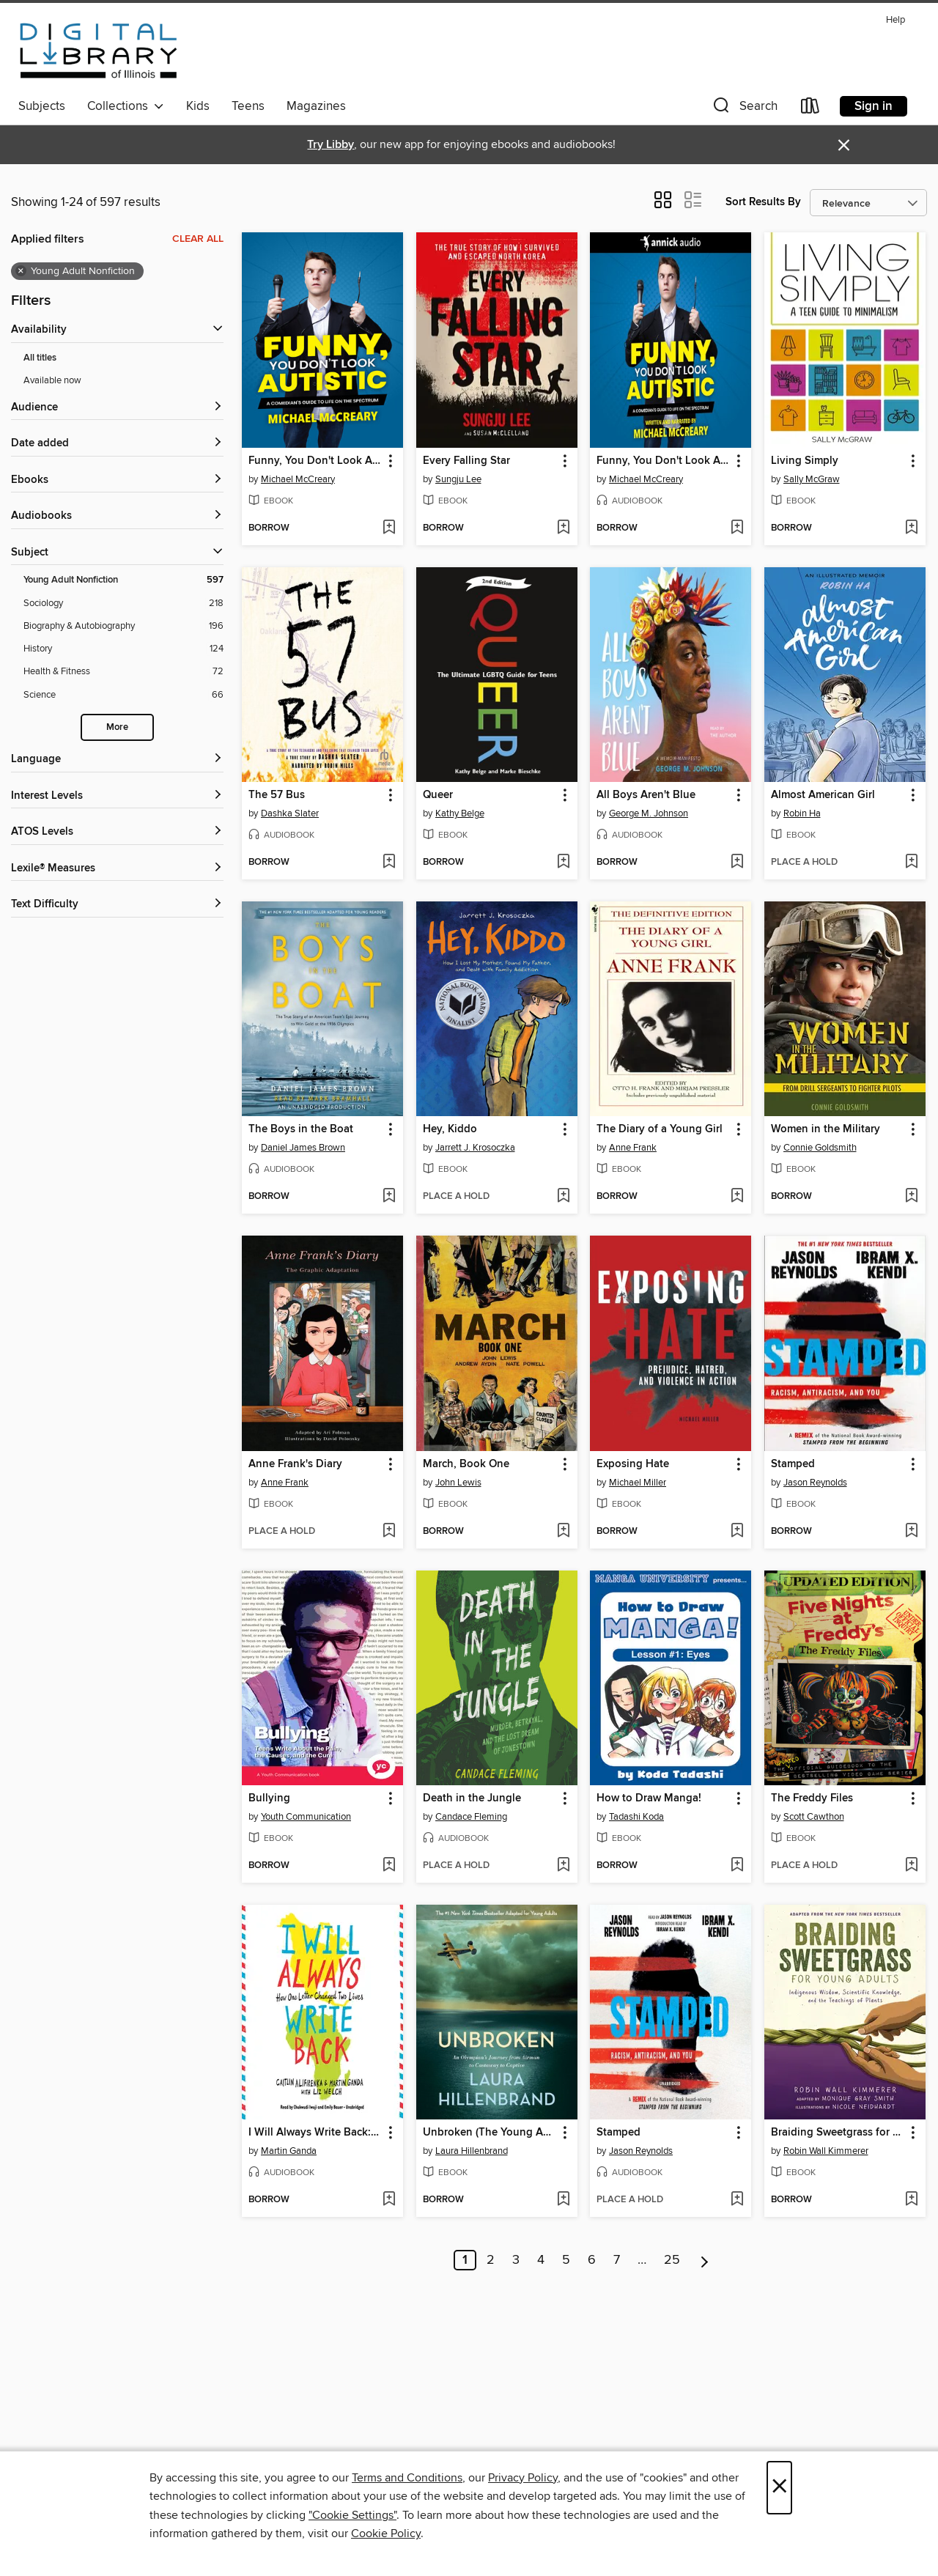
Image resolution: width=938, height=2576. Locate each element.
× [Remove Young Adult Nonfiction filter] (21, 271)
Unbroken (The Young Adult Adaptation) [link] (490, 2132)
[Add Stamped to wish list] (911, 1531)
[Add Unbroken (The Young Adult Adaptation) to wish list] (563, 2200)
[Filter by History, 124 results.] (123, 649)
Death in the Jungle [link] (472, 1798)
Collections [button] (125, 106)
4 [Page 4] (540, 2260)
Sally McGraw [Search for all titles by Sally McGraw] (811, 479)
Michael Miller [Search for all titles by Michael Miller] (637, 1482)
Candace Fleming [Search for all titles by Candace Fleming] (471, 1817)
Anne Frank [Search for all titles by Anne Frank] (633, 1148)
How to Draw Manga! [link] (649, 1798)
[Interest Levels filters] (117, 796)
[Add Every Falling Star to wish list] (563, 528)
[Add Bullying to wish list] (389, 1865)
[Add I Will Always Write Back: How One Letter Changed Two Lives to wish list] (389, 2200)
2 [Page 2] (491, 2260)
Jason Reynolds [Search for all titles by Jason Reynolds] (815, 1482)
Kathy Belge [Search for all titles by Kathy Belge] (459, 813)
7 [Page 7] (616, 2260)
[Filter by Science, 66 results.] (123, 695)
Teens (248, 106)
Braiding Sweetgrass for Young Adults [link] (838, 2132)
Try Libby (330, 144)
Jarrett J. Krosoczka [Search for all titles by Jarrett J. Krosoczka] (475, 1148)
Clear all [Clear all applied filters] (198, 239)
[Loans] (810, 109)
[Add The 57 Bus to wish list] (389, 862)
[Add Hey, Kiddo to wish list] (563, 1196)
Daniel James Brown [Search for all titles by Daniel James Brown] (303, 1148)
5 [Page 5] (566, 2260)
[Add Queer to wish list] (563, 862)
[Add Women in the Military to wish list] (911, 1196)
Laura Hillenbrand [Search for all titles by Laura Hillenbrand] (471, 2151)
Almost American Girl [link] (823, 795)
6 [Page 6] (592, 2260)
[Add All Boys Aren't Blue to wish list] (737, 862)
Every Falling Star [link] (466, 461)
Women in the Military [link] (825, 1129)
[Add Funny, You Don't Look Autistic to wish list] (389, 528)
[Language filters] (117, 759)
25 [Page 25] (672, 2260)
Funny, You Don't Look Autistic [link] (315, 461)
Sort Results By (763, 202)
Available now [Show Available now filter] (52, 380)
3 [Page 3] (516, 2260)
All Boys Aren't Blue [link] (646, 795)
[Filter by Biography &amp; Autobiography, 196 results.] (123, 626)
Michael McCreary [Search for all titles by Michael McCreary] (298, 479)
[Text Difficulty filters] (117, 904)
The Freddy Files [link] (812, 1798)
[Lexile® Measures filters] (117, 868)
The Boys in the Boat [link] (300, 1129)
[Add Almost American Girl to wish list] (911, 862)
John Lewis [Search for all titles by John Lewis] (458, 1482)
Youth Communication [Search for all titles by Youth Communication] (306, 1817)
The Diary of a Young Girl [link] (660, 1129)
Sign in (873, 106)
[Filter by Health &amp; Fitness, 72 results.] (123, 671)
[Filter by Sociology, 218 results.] (123, 603)
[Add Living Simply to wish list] (911, 528)
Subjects (41, 106)
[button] (744, 109)
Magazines (316, 106)
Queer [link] (438, 795)
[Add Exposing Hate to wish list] (737, 1531)
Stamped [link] (793, 1464)
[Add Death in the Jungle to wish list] (563, 1865)
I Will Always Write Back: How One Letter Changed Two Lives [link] (315, 2132)
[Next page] (704, 2260)
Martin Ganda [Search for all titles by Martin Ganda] (289, 2151)
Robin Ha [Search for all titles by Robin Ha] (802, 813)
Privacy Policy (523, 2477)
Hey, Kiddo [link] (450, 1129)
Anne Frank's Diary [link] (295, 1464)
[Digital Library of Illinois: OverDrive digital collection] (98, 51)
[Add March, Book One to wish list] (563, 1531)
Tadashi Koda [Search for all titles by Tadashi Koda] (636, 1817)
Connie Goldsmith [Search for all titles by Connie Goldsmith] (820, 1148)
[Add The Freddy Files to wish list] (911, 1865)
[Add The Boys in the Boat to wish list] (389, 1196)
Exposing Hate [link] (633, 1464)
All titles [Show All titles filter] (39, 358)
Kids (198, 106)
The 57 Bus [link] (276, 795)
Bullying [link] (269, 1798)
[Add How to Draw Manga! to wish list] (737, 1865)
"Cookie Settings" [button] (352, 2515)
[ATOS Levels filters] (117, 832)
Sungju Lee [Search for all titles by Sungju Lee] (458, 479)
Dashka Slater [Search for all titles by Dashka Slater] (290, 813)
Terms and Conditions (407, 2477)
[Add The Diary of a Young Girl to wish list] (737, 1196)
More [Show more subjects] (117, 727)
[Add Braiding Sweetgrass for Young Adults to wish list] (911, 2200)
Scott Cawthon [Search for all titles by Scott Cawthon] (813, 1817)
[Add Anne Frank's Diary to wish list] (389, 1531)
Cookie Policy (386, 2533)
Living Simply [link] (804, 461)
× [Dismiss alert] (844, 145)
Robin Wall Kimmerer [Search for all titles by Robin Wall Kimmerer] (825, 2151)
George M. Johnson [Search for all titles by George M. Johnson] (648, 813)
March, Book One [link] (466, 1464)
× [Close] (779, 2487)
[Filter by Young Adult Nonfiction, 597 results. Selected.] (123, 580)
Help (895, 20)
